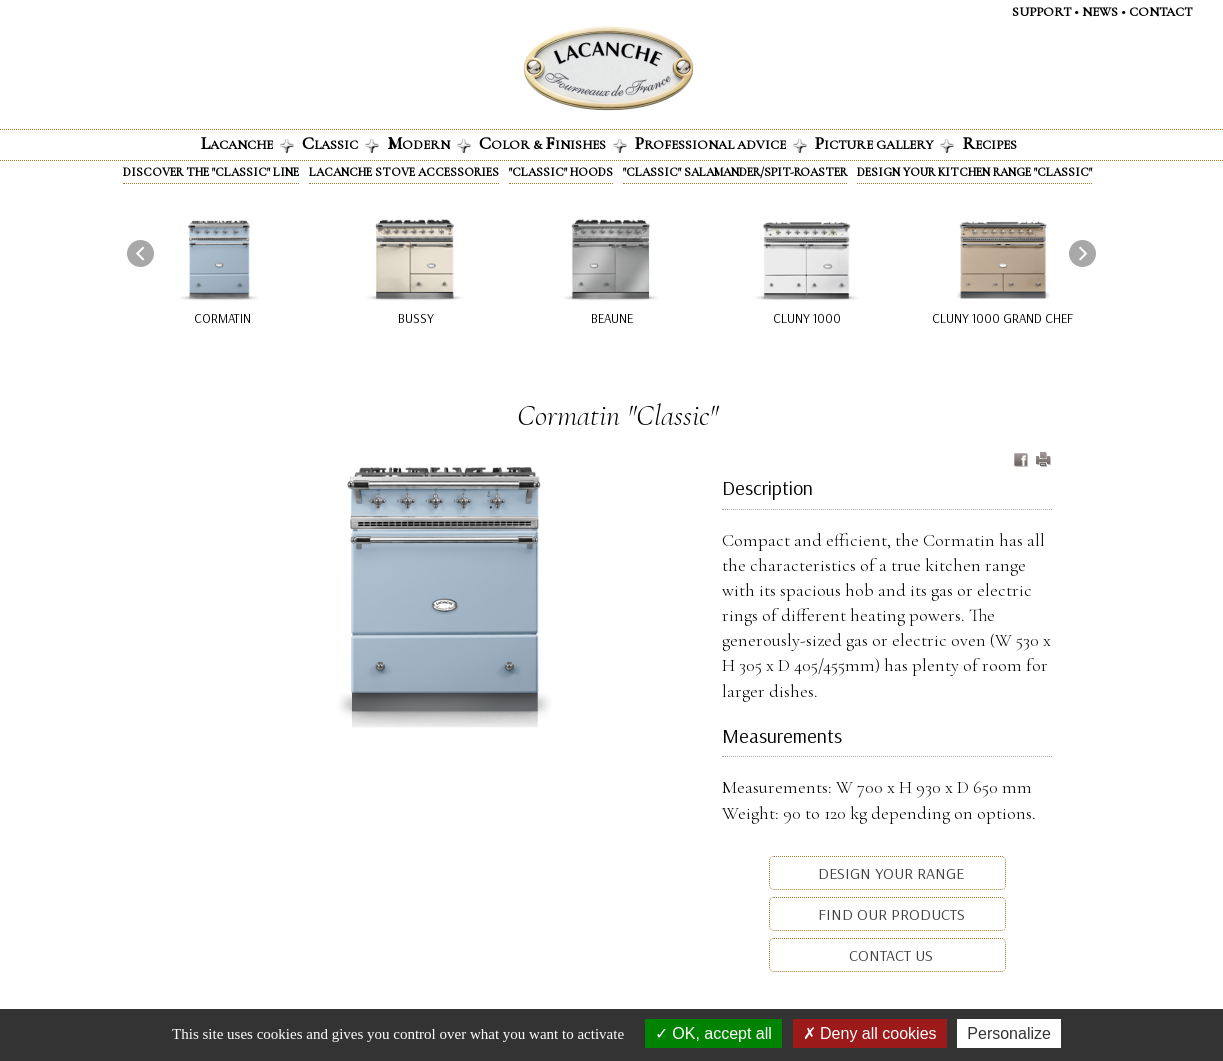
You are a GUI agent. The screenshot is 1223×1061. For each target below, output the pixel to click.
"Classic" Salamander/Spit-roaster (735, 172)
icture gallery (884, 143)
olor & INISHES (553, 143)
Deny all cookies (870, 1033)
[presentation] (140, 253)
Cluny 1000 (807, 318)
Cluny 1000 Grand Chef (1002, 318)
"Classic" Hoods (561, 172)
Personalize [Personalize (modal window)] (1009, 1033)
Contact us (889, 955)
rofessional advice (721, 143)
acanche (247, 143)
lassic (340, 143)
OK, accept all (713, 1033)
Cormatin (222, 318)
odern (429, 143)
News (1100, 12)
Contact (1160, 12)
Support (1041, 12)
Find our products (889, 914)
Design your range (889, 873)
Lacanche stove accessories (404, 172)
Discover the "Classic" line (211, 172)
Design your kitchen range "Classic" (974, 172)
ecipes (989, 143)
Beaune (612, 318)
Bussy (416, 318)
